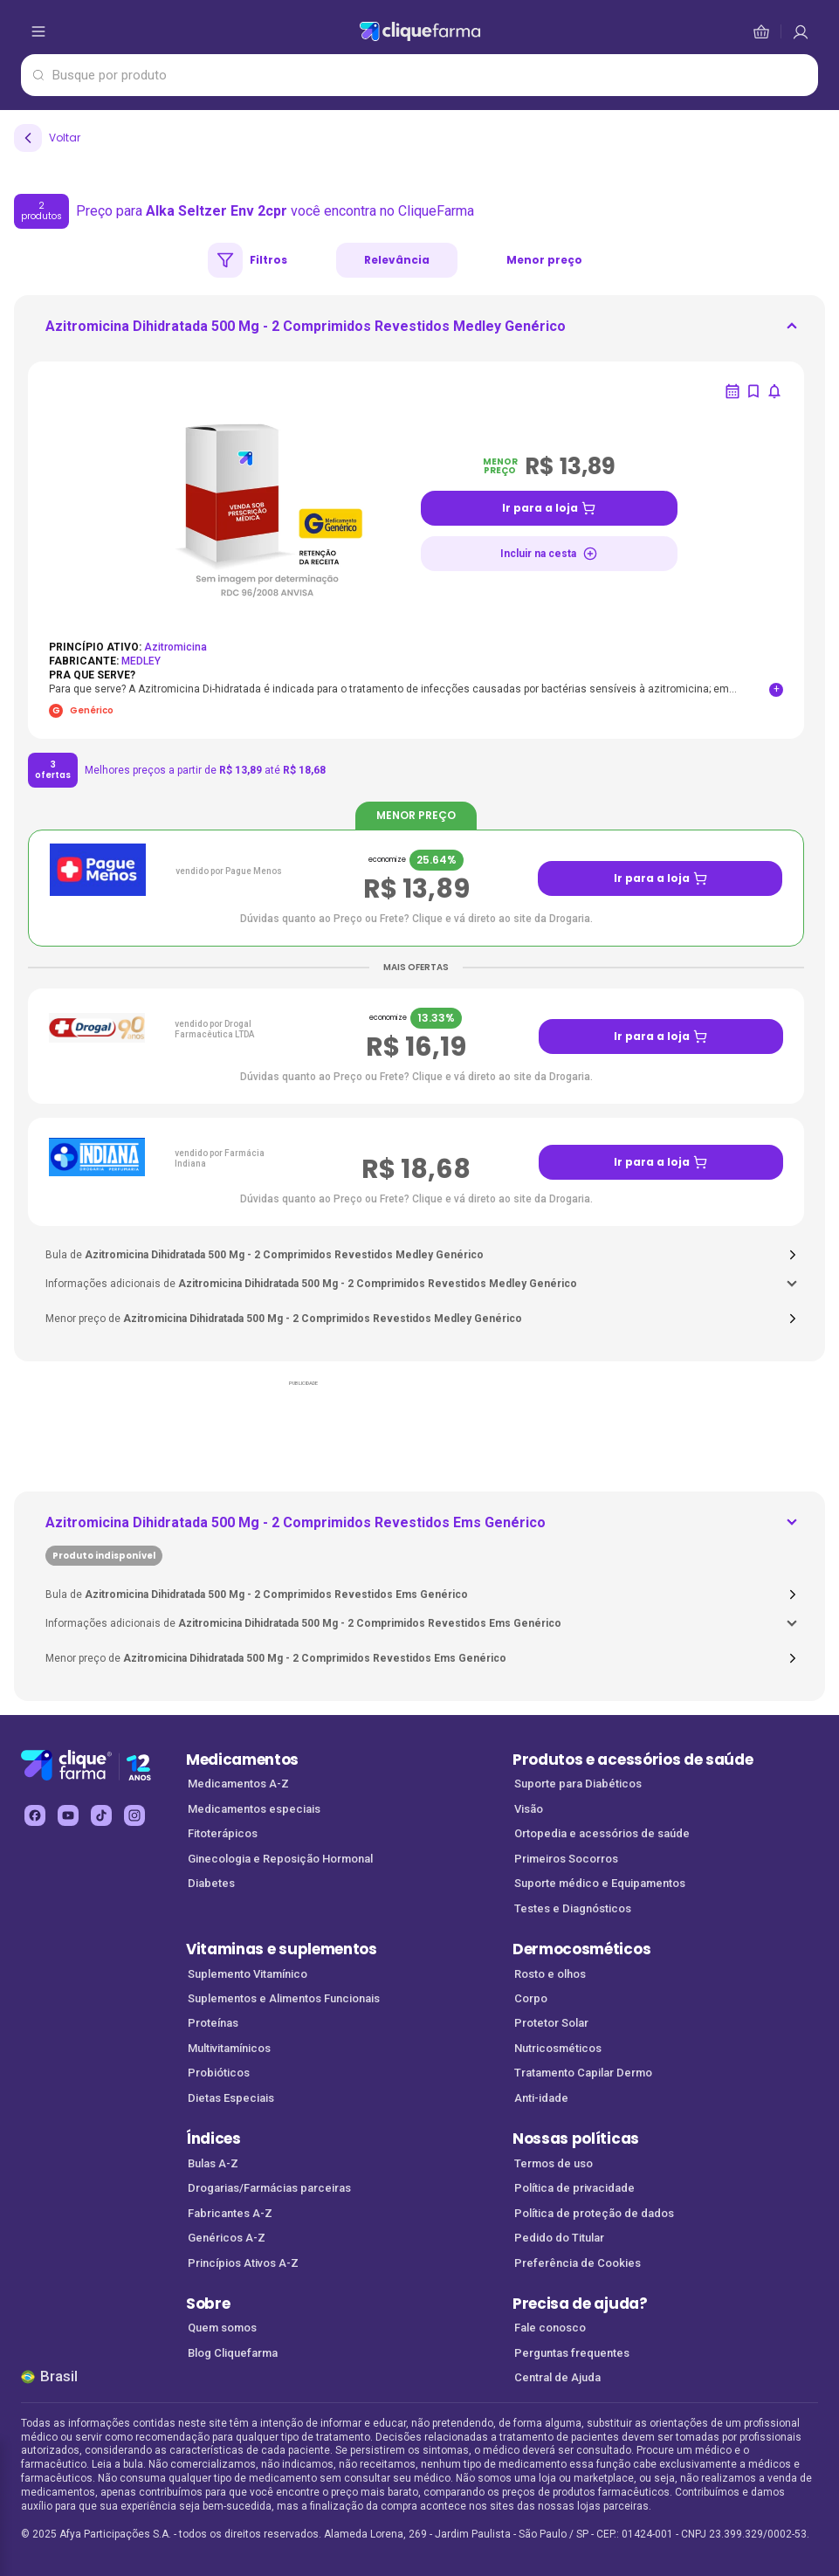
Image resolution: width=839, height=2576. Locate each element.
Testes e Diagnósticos (572, 1908)
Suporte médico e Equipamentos (599, 1883)
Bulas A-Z (213, 2163)
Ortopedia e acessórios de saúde (602, 1833)
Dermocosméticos (581, 1949)
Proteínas (213, 2022)
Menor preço (544, 259)
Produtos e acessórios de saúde (632, 1759)
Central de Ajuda (557, 2377)
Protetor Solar (551, 2022)
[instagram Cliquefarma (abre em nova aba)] (134, 1815)
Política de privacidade (574, 2187)
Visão (528, 1808)
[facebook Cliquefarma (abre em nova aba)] (35, 1815)
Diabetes (211, 1883)
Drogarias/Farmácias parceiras (269, 2187)
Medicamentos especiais (254, 1808)
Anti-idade (541, 2097)
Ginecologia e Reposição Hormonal (280, 1858)
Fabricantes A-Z (230, 2213)
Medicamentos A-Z (238, 1783)
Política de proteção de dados (594, 2213)
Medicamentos (242, 1759)
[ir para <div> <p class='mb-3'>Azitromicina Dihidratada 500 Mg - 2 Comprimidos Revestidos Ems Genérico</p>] (295, 1539)
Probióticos (219, 2072)
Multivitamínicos (229, 2048)
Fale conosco (550, 2327)
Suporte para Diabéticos (578, 1783)
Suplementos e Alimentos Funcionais (284, 1998)
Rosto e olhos (550, 1973)
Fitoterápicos (223, 1833)
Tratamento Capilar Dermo (583, 2072)
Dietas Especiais (231, 2097)
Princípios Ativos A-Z (243, 2262)
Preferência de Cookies (577, 2262)
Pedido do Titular (559, 2237)
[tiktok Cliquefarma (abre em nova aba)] (101, 1815)
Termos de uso (553, 2163)
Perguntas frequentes (571, 2352)
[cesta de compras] (801, 31)
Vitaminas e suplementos (281, 1949)
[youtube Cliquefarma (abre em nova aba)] (68, 1815)
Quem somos (222, 2327)
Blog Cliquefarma (233, 2352)
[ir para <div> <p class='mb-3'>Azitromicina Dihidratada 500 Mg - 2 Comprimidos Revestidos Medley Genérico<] (305, 332)
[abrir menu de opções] (38, 31)
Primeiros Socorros (566, 1858)
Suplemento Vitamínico (247, 1973)
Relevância (397, 259)
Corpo (530, 1998)
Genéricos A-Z (226, 2237)
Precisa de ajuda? (580, 2303)
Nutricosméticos (558, 2048)
